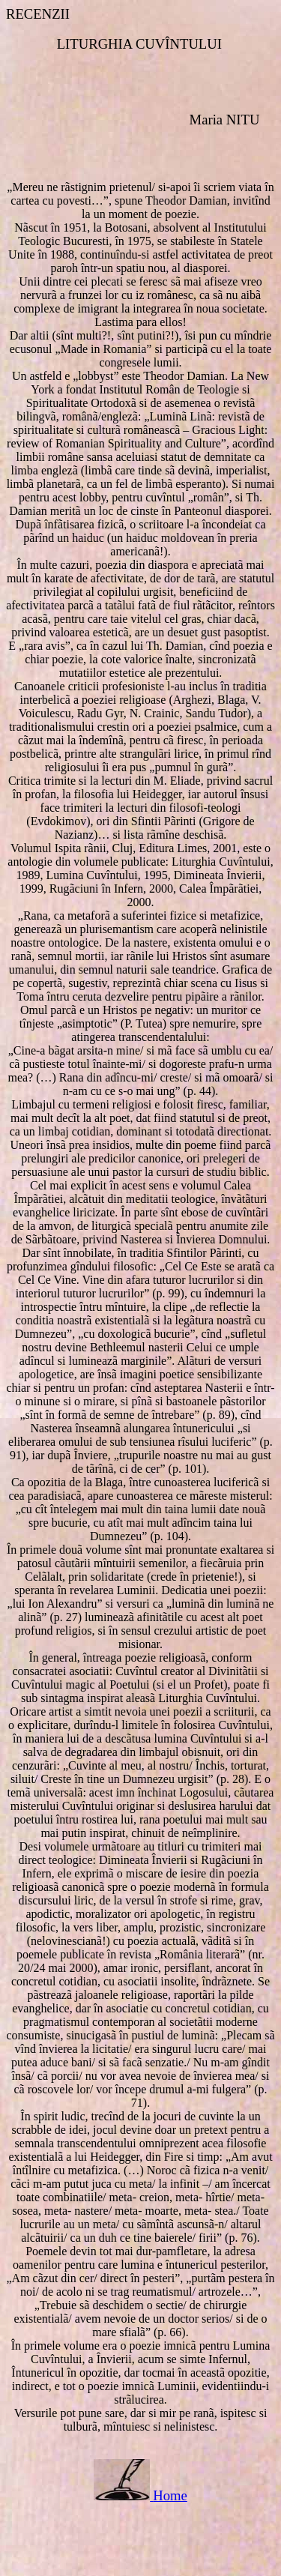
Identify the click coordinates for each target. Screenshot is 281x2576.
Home (170, 2495)
